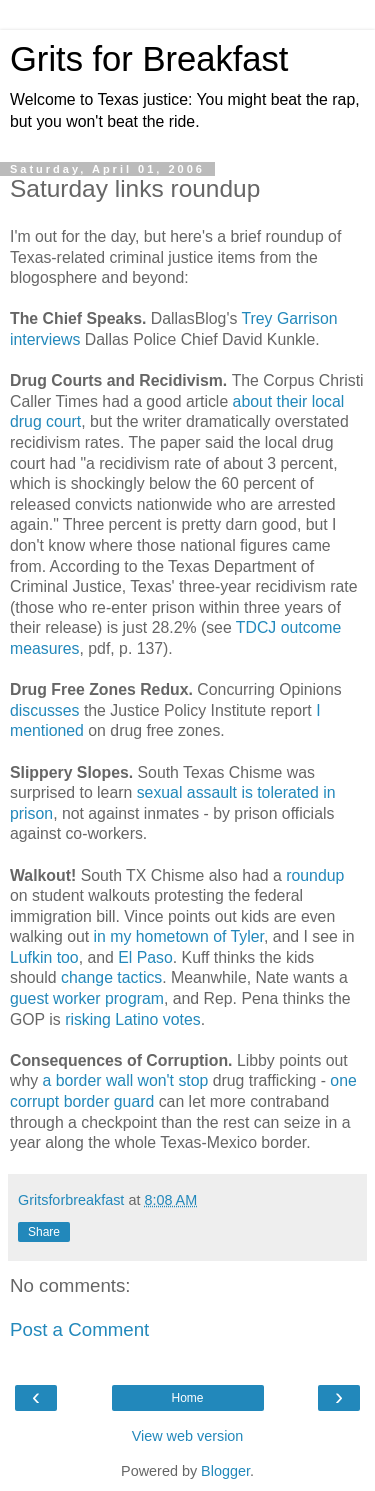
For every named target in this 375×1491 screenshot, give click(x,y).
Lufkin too (44, 957)
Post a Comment (79, 1329)
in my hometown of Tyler (176, 936)
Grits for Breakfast (149, 59)
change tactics (111, 977)
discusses (45, 710)
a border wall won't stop (126, 1080)
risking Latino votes (133, 1019)
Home (187, 1398)
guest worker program (87, 998)
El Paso (145, 957)
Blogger (225, 1471)
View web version (188, 1436)
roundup (315, 875)
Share (44, 1232)
